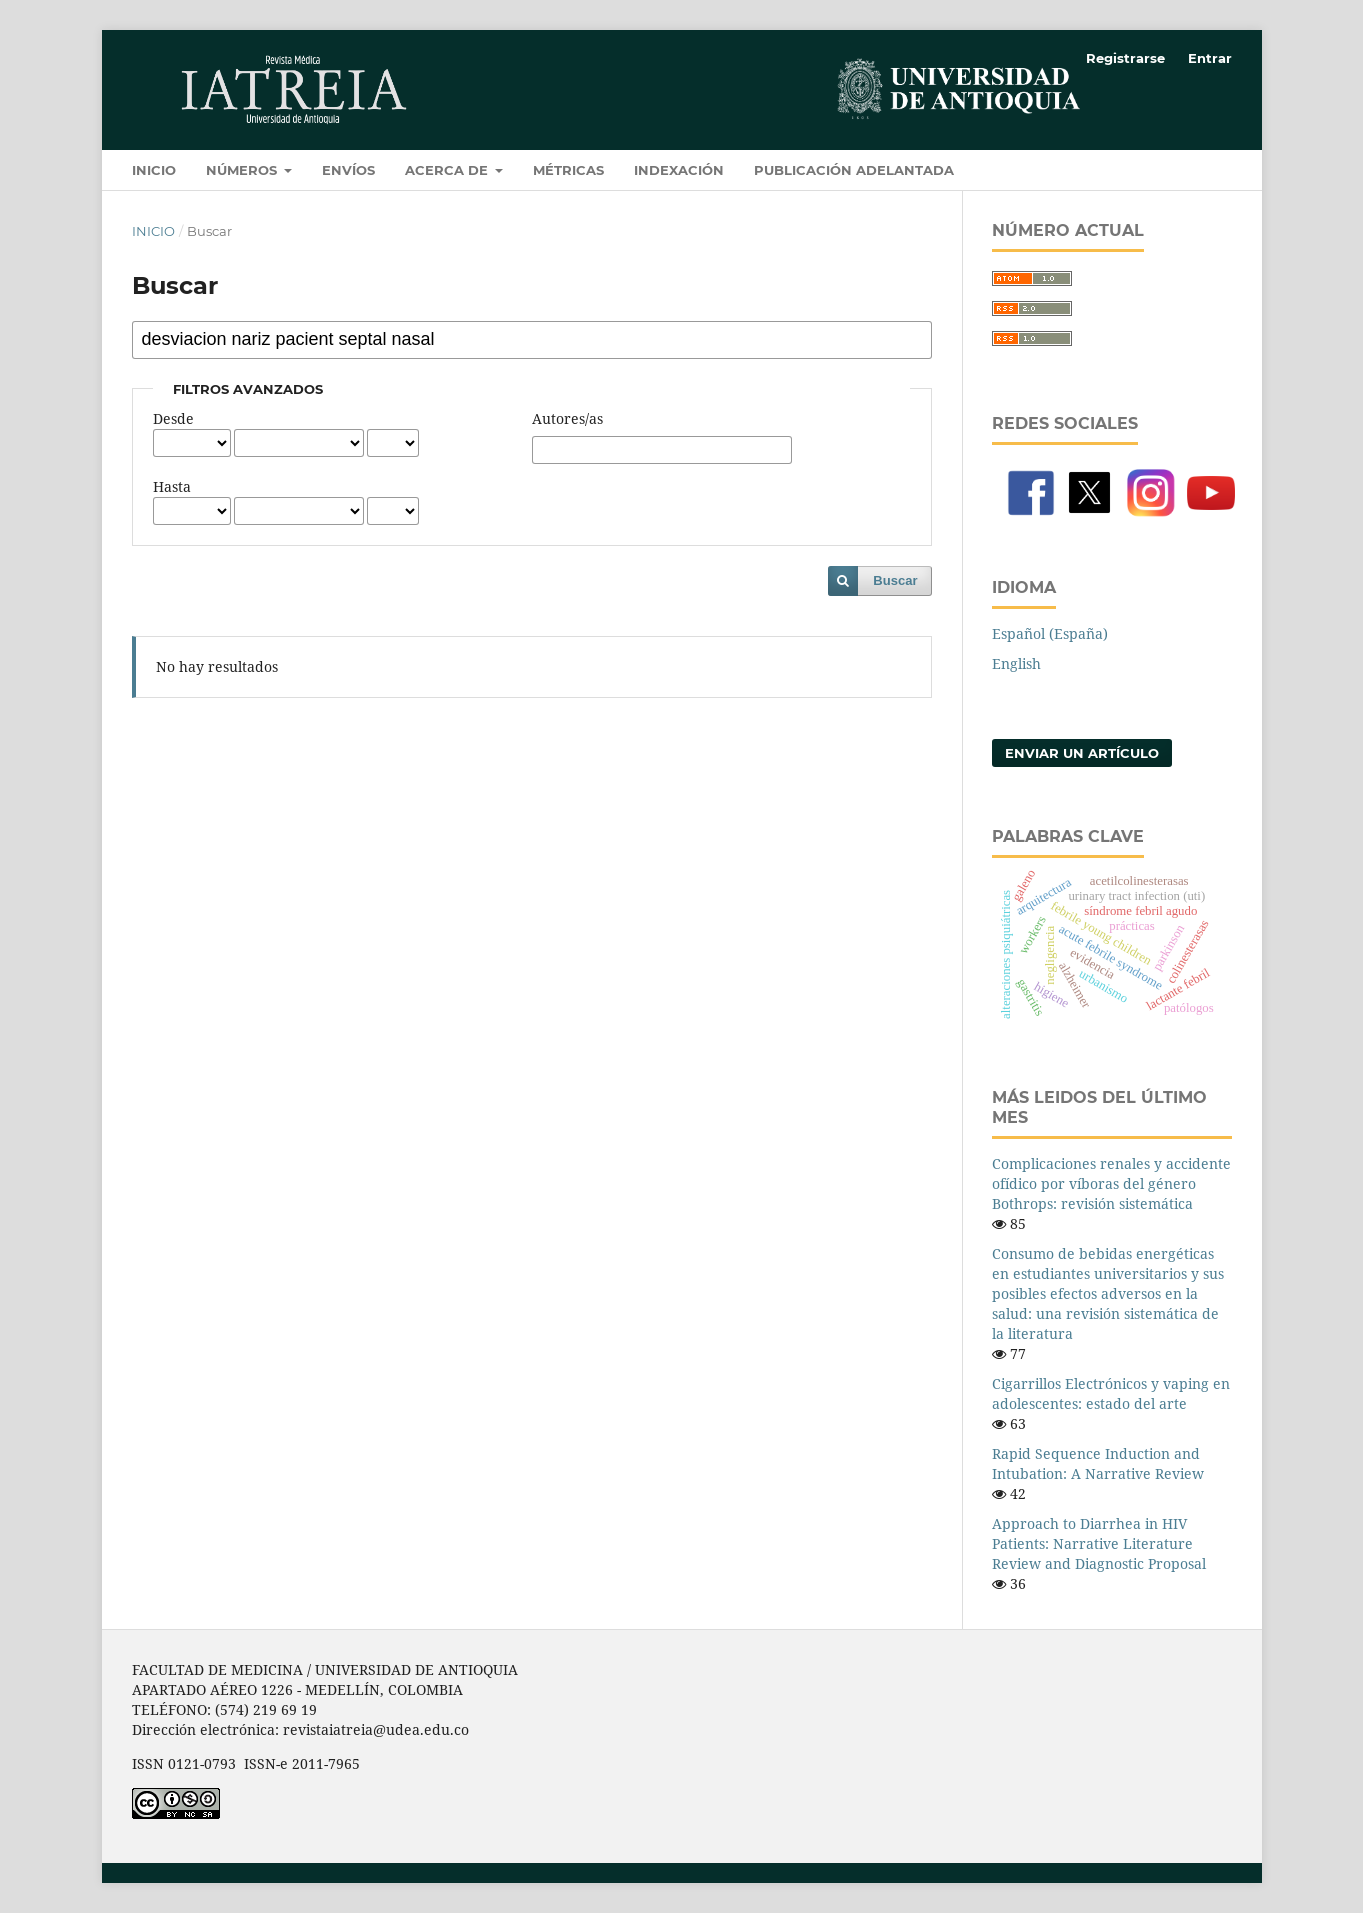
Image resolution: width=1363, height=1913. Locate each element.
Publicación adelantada (854, 170)
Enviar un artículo (1082, 753)
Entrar (1210, 58)
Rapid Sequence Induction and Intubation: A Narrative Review (1098, 1463)
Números (243, 170)
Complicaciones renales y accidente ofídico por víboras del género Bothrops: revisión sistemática (1111, 1183)
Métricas (568, 170)
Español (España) (1050, 633)
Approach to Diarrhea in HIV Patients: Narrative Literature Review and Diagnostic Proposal (1099, 1543)
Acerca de (448, 170)
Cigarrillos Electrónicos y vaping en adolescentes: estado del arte (1111, 1393)
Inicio (154, 170)
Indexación (679, 170)
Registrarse (1125, 58)
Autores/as (567, 418)
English (1016, 663)
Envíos (348, 170)
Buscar (895, 580)
